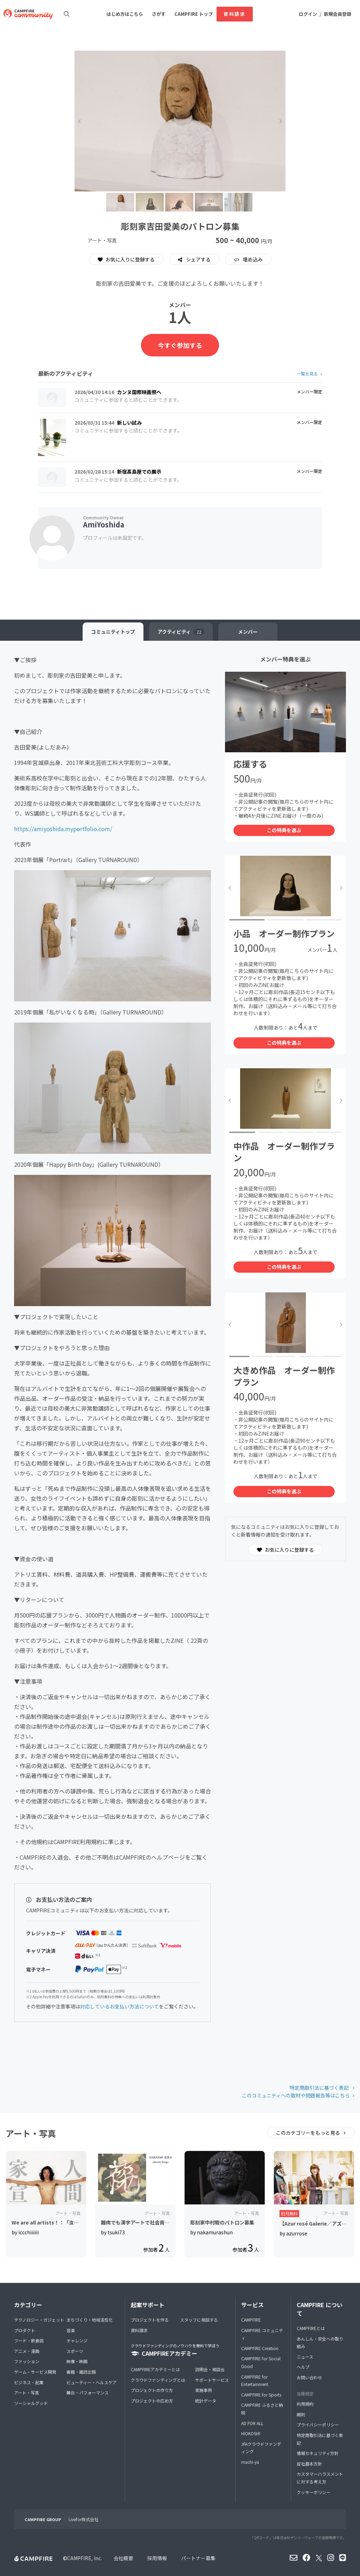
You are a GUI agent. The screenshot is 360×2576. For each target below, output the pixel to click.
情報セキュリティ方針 (318, 2453)
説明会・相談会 (210, 2369)
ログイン (308, 14)
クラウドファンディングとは (158, 2380)
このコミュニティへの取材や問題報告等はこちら (296, 2095)
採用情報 (157, 2558)
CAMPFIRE (251, 2320)
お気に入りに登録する (126, 259)
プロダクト (24, 2330)
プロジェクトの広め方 (152, 2401)
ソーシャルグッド (31, 2403)
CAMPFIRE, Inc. (84, 2558)
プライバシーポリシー (318, 2425)
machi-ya (250, 2462)
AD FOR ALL (252, 2423)
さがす (159, 14)
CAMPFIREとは (311, 2328)
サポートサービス (212, 2380)
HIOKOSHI (250, 2433)
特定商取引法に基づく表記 (320, 2087)
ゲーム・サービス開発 (35, 2372)
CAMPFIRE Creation (259, 2348)
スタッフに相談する (199, 2320)
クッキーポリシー (313, 2492)
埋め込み (252, 259)
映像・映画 (77, 2361)
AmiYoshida (103, 524)
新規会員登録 (337, 14)
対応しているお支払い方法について (119, 2006)
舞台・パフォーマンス (87, 2392)
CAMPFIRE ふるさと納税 (262, 2409)
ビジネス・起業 (29, 2382)
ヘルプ (303, 2367)
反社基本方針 (309, 2464)
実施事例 (203, 2390)
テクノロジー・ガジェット (39, 2320)
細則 (301, 2414)
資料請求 (234, 14)
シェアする (198, 259)
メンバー (248, 631)
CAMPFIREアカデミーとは (155, 2369)
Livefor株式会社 (83, 2519)
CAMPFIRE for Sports (261, 2395)
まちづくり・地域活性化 (89, 2320)
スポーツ (74, 2351)
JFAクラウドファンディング (261, 2448)
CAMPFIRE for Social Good (261, 2362)
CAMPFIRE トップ (193, 14)
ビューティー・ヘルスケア (91, 2382)
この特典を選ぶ (284, 830)
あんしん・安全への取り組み (320, 2342)
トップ (113, 631)
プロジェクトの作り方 (152, 2390)
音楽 (70, 2330)
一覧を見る (307, 373)
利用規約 (305, 2404)
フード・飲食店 (29, 2340)
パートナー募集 (198, 2558)
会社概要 (123, 2558)
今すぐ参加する (180, 345)
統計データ (205, 2401)
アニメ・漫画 (26, 2351)
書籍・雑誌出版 (81, 2372)
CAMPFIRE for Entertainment (254, 2380)
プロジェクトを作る (150, 2320)
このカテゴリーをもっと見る (308, 2132)
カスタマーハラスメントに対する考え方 (320, 2478)
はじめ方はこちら (125, 14)
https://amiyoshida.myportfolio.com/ (63, 828)
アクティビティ (181, 631)
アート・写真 (26, 2392)
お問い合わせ (309, 2377)
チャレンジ (77, 2340)
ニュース (305, 2357)
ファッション (26, 2361)
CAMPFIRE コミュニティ (262, 2334)
